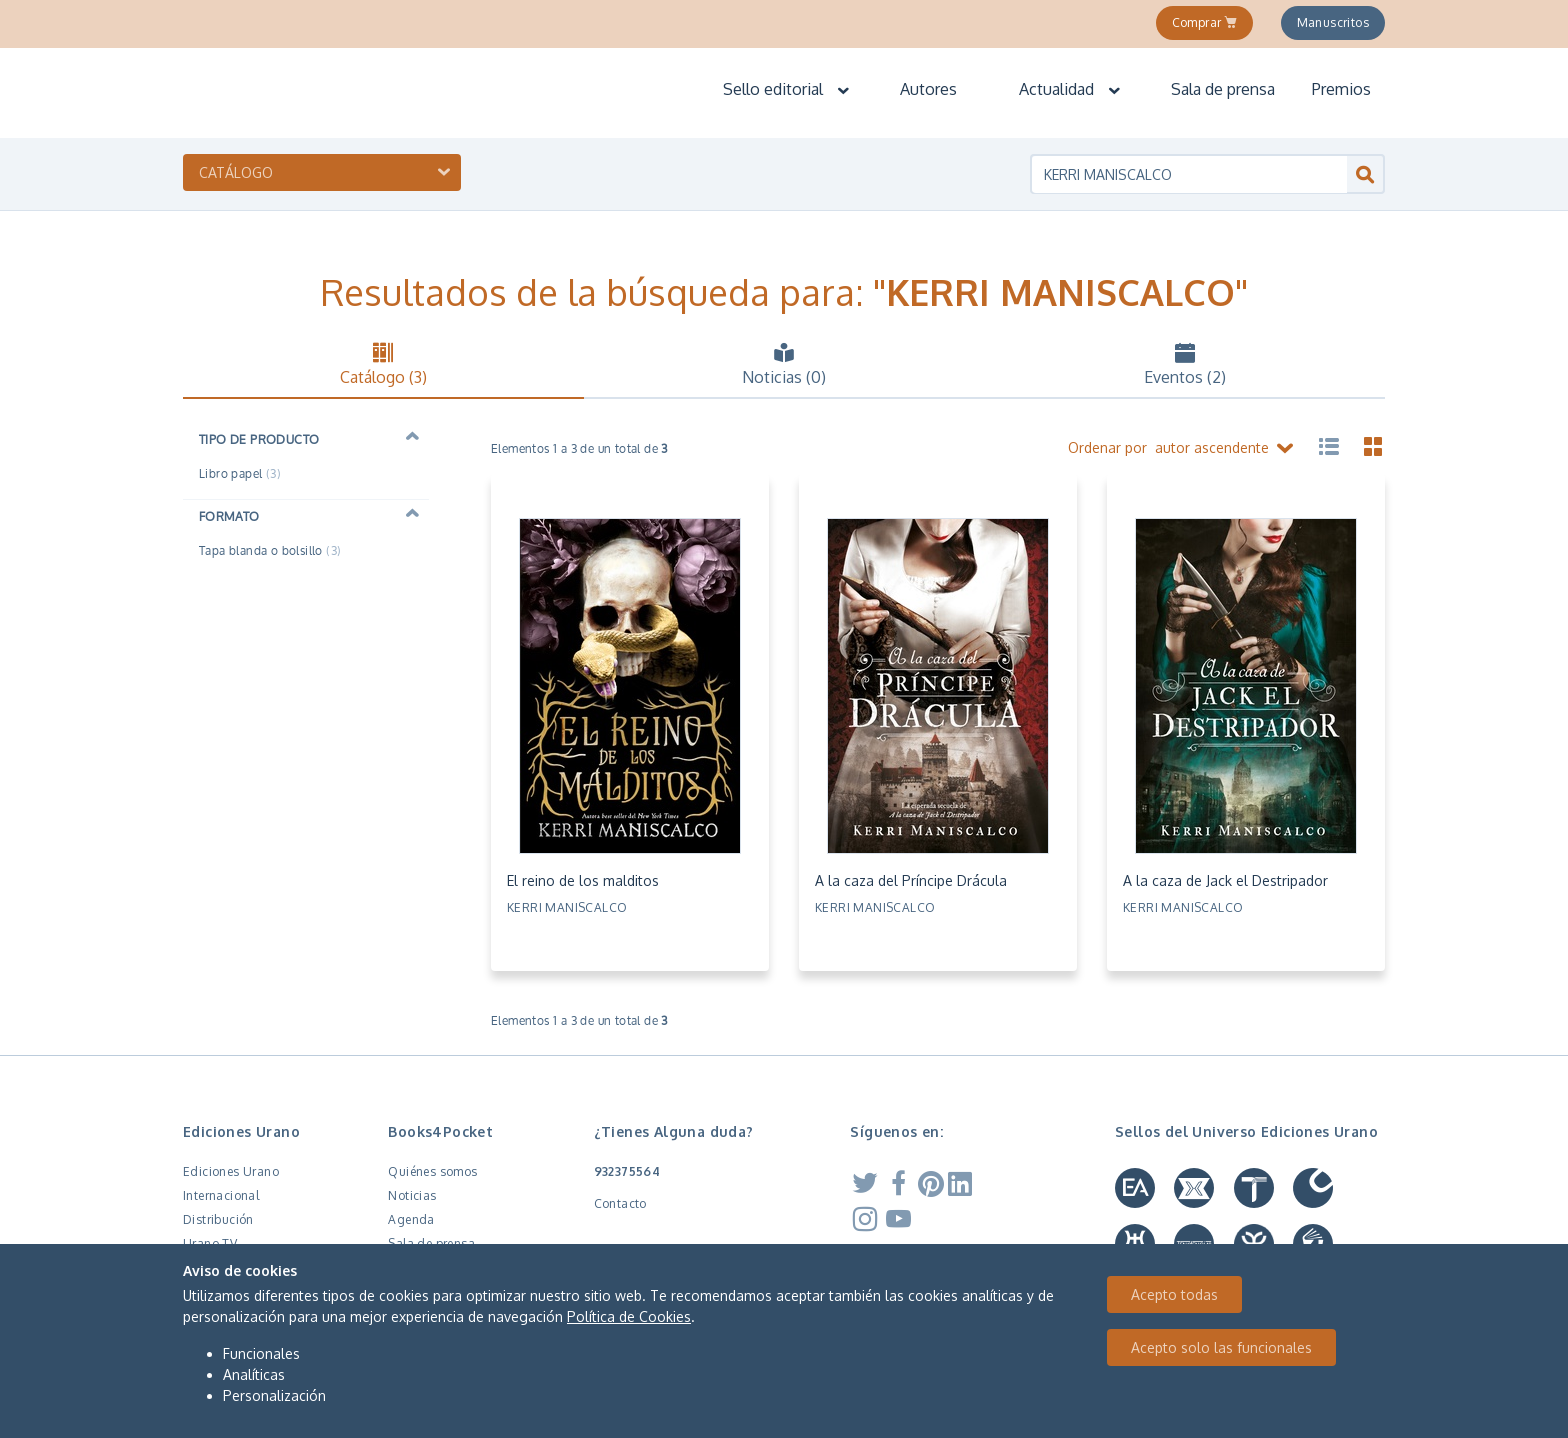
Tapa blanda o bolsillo (270, 550)
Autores (928, 89)
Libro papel (240, 473)
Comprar (1205, 22)
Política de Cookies (629, 1316)
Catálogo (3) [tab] (383, 364)
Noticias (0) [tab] (784, 364)
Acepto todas (1174, 1294)
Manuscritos (1333, 22)
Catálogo (236, 172)
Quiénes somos (432, 1171)
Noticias (412, 1195)
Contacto (620, 1203)
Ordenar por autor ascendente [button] (1182, 448)
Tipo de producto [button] (259, 439)
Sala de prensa (1223, 89)
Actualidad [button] (1070, 89)
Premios (1341, 89)
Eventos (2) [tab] (1184, 364)
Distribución (218, 1219)
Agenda (411, 1219)
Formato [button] (229, 516)
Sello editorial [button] (787, 89)
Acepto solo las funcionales (1221, 1347)
